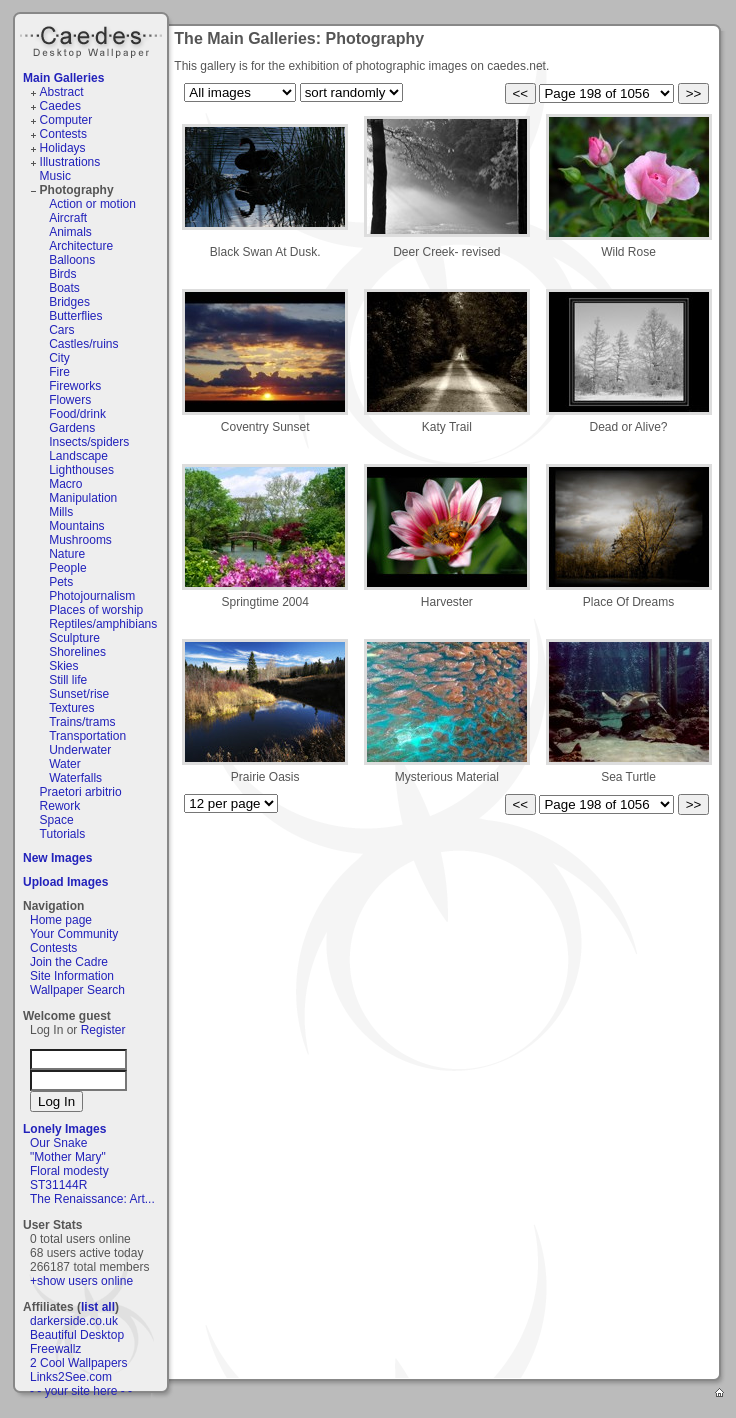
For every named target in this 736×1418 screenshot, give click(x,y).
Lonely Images (64, 1129)
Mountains (76, 526)
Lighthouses (81, 470)
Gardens (72, 428)
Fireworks (75, 386)
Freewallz (55, 1349)
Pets (61, 582)
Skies (63, 666)
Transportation (87, 736)
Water (65, 764)
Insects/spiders (89, 442)
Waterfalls (75, 778)
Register (103, 1030)
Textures (71, 708)
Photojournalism (92, 596)
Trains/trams (82, 722)
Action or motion (92, 204)
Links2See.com (71, 1377)
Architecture (81, 246)
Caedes (93, 39)
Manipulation (83, 498)
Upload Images (65, 882)
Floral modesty (69, 1171)
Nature (67, 554)
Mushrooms (80, 540)
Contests (63, 134)
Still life (68, 680)
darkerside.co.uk (74, 1321)
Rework (60, 806)
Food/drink (77, 414)
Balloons (72, 260)
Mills (61, 512)
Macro (65, 484)
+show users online (81, 1281)
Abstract (62, 92)
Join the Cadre (69, 962)
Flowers (70, 400)
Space (57, 820)
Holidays (63, 148)
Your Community (74, 934)
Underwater (80, 750)
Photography (77, 190)
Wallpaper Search (77, 990)
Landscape (78, 456)
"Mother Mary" (68, 1157)
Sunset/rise (79, 694)
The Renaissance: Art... (92, 1199)
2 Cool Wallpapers (79, 1363)
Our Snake (58, 1143)
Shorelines (77, 652)
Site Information (72, 976)
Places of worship (96, 610)
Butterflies (75, 316)
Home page (61, 920)
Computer (66, 120)
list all (98, 1307)
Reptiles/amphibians (103, 624)
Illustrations (70, 162)
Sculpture (74, 638)
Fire (59, 372)
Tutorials (63, 834)
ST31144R (58, 1185)
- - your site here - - (81, 1391)
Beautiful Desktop (77, 1335)
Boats (64, 288)
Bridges (69, 302)
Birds (62, 274)
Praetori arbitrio (81, 792)
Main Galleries (63, 78)
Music (55, 176)
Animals (70, 232)
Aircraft (68, 218)
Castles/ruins (83, 344)
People (67, 568)
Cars (61, 330)
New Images (57, 858)
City (59, 358)
